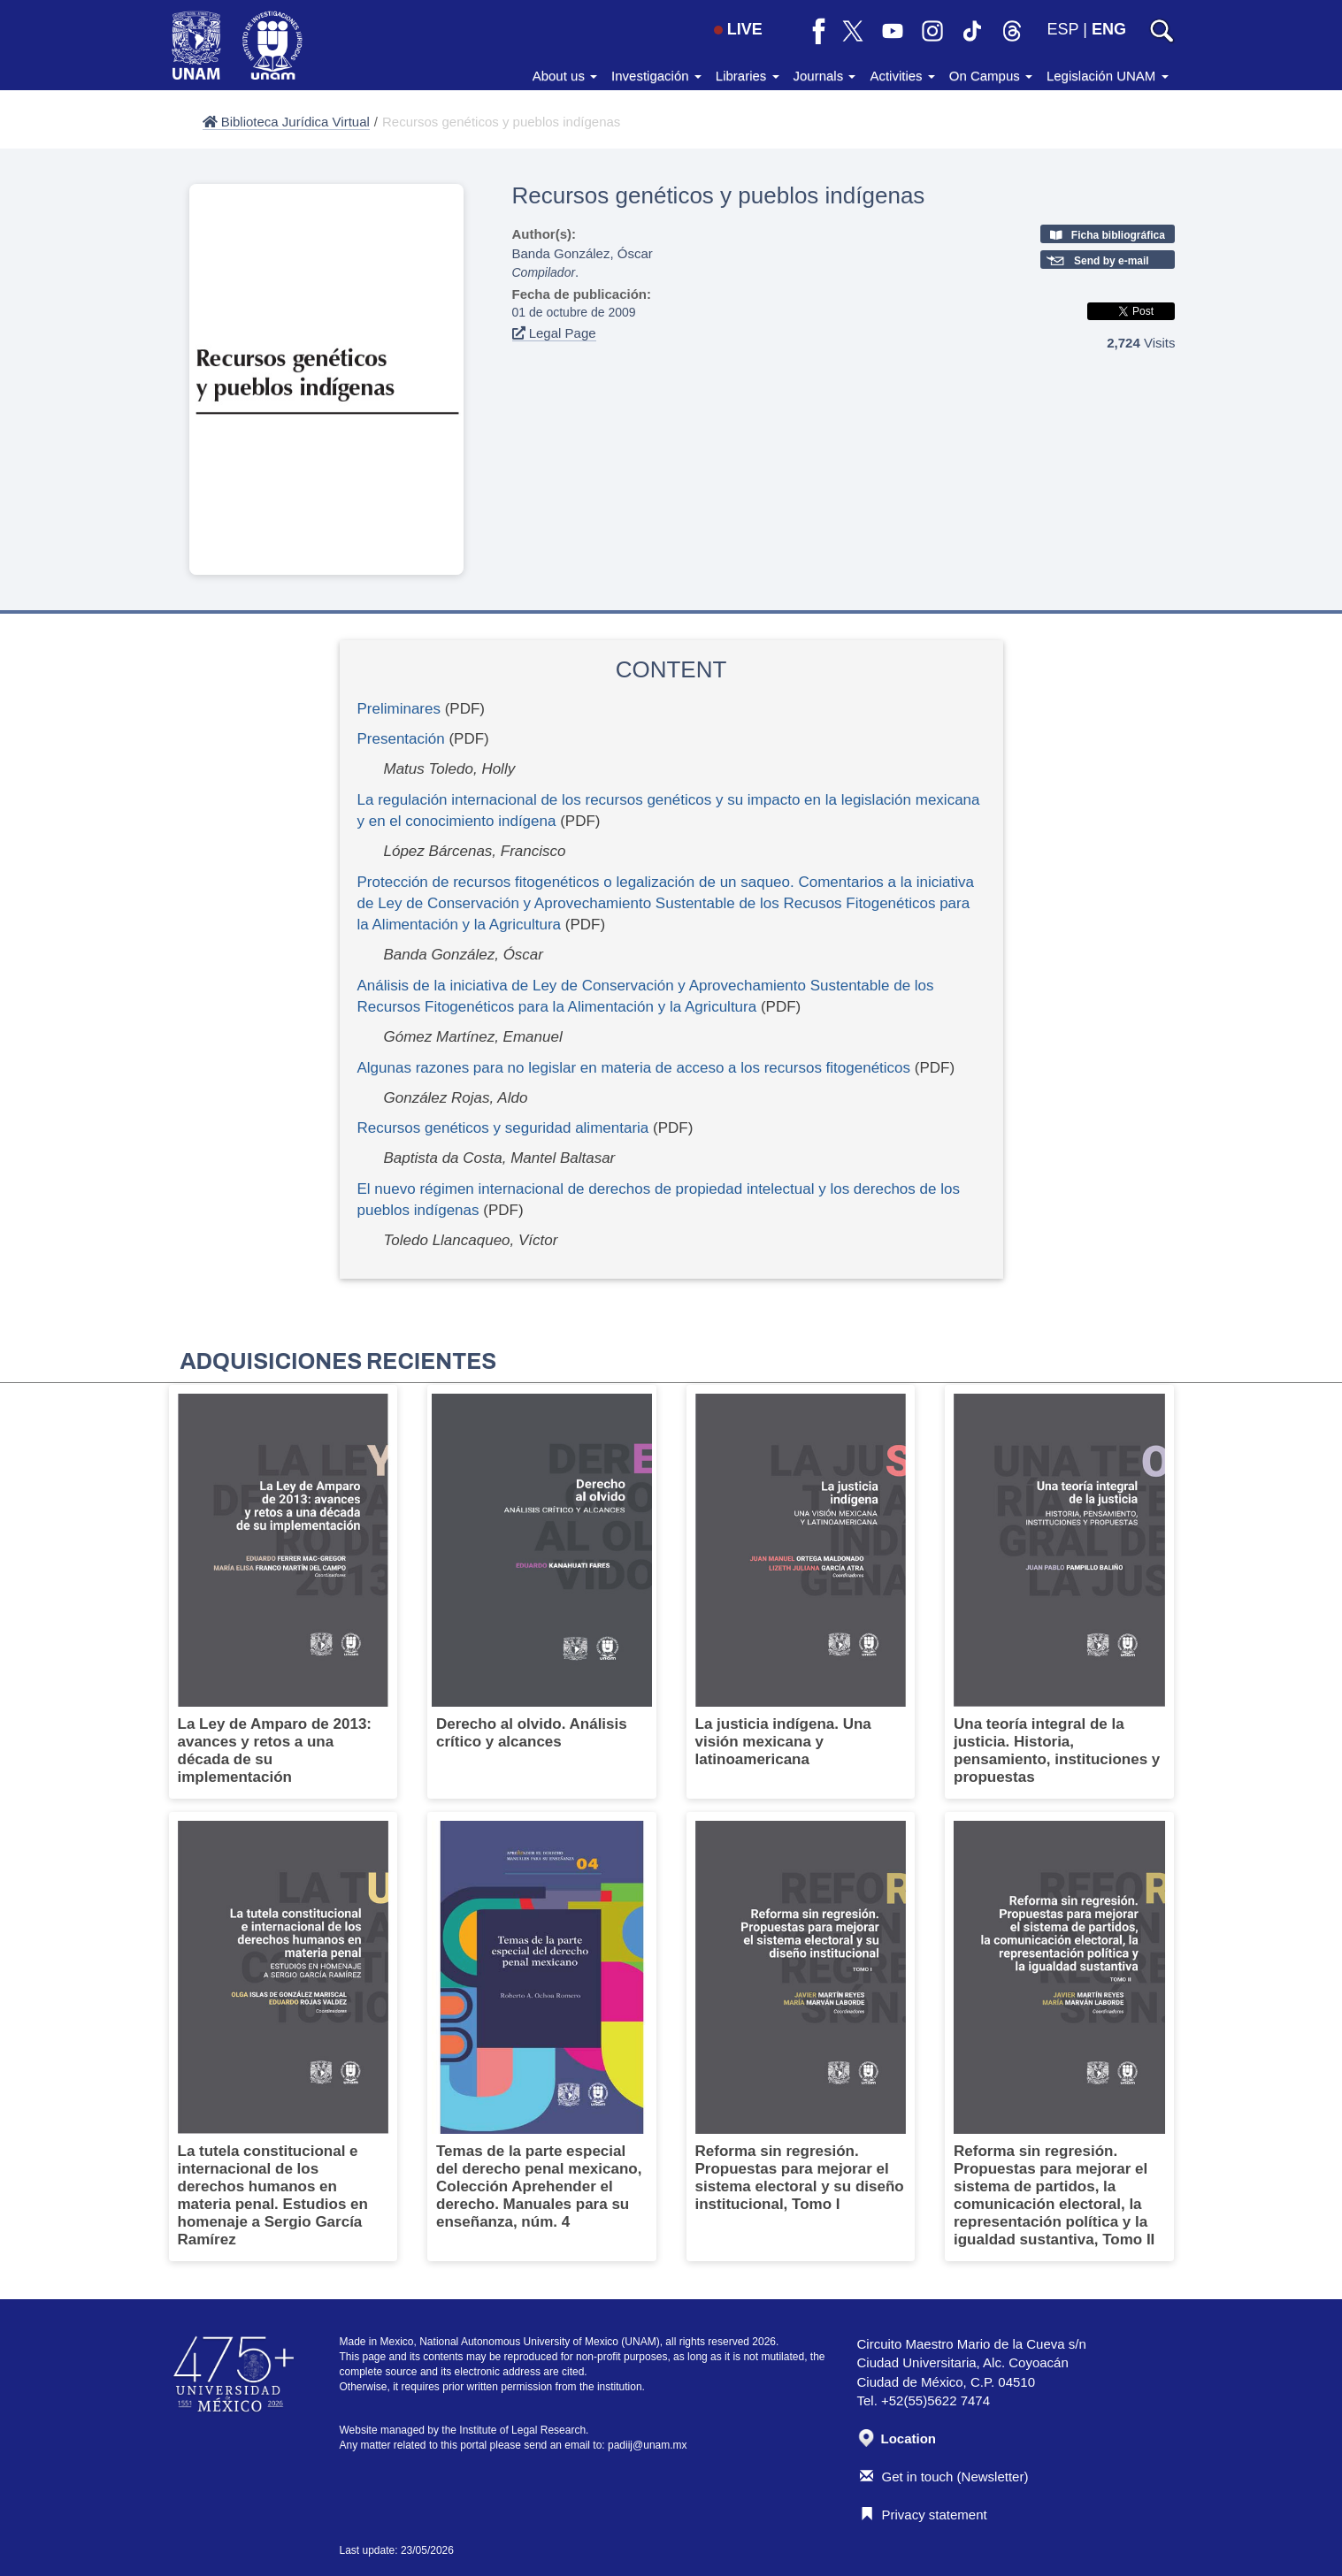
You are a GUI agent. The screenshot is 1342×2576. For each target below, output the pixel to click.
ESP (1063, 29)
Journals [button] (825, 75)
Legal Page (554, 332)
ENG (1109, 29)
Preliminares (399, 708)
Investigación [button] (656, 75)
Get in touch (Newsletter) (944, 2476)
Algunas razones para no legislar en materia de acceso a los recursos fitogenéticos (634, 1067)
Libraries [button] (747, 75)
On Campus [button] (990, 75)
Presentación (401, 738)
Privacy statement (923, 2514)
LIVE (738, 29)
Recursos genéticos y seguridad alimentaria (503, 1128)
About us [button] (565, 75)
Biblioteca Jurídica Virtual (286, 121)
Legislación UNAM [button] (1108, 75)
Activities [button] (902, 75)
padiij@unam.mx (647, 2445)
